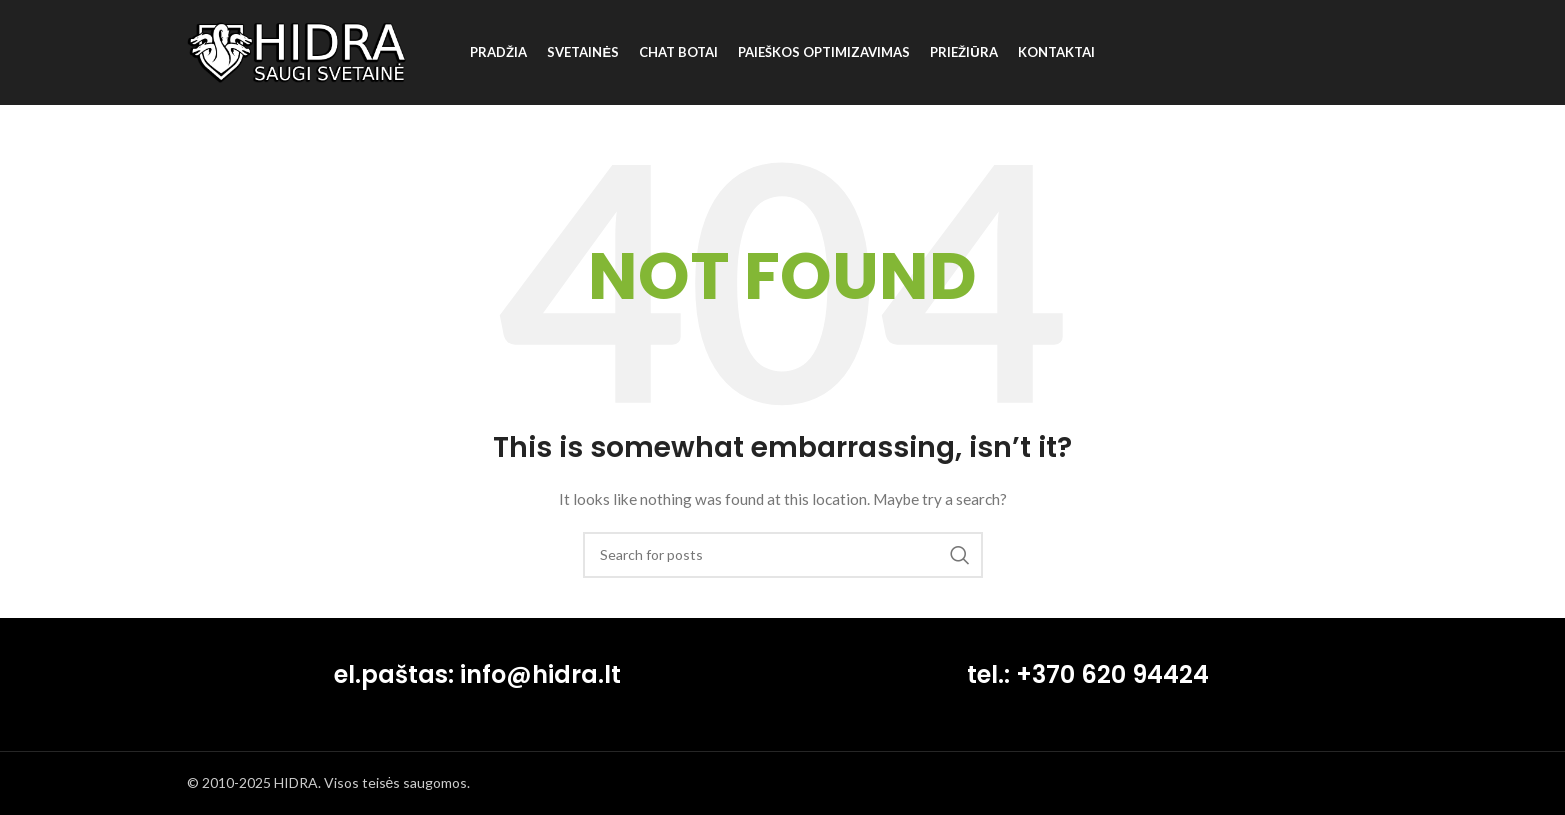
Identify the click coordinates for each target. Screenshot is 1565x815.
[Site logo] (297, 50)
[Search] (783, 555)
